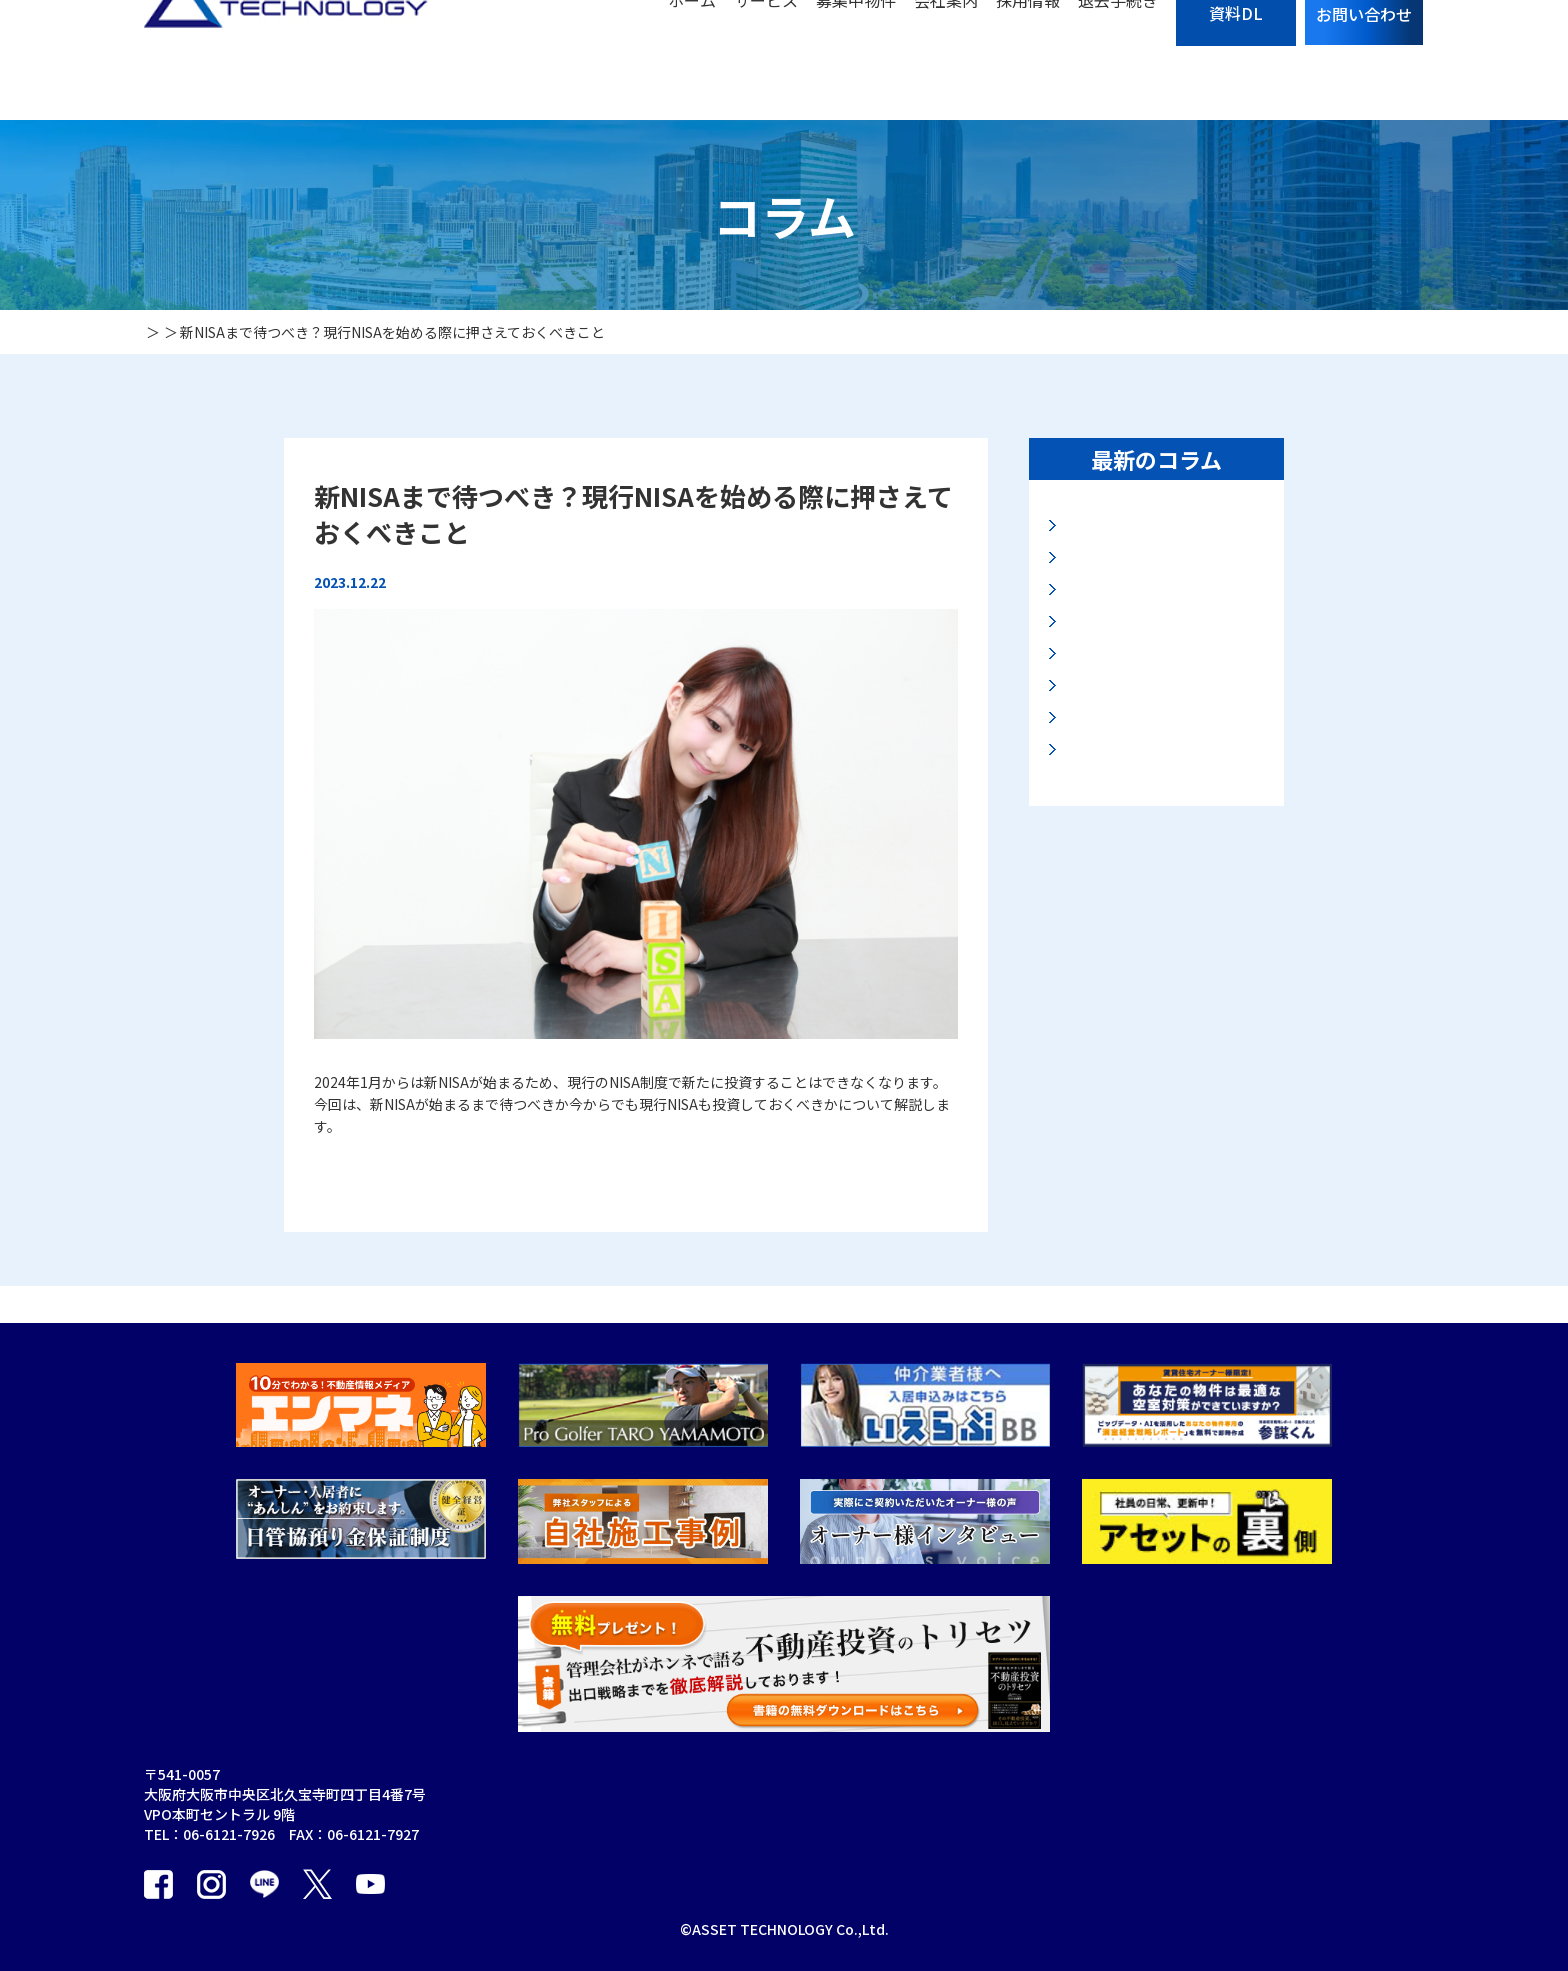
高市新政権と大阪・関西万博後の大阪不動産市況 (1162, 598)
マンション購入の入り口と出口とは (1162, 719)
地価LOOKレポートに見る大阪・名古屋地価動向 (1159, 537)
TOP (646, 1737)
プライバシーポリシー (978, 1851)
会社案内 (946, 60)
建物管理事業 (777, 1775)
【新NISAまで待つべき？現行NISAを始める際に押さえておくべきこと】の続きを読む (582, 1165)
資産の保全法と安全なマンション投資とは (1162, 902)
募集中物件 (856, 60)
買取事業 (659, 1851)
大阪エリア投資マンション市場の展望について (1162, 841)
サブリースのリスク (970, 1737)
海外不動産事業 (784, 1813)
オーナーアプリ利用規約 (811, 1889)
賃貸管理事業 (673, 1813)
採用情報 (1028, 60)
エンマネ (1270, 1775)
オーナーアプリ (783, 1851)
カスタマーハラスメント (1145, 1889)
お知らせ (1096, 1813)
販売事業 (659, 1889)
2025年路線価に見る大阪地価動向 (1164, 780)
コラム (1089, 1775)
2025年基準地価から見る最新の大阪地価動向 (1164, 659)
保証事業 (763, 1737)
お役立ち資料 (1110, 1851)
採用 (922, 1889)
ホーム (692, 60)
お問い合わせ (1110, 1737)
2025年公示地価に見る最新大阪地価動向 (1164, 962)
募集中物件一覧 (957, 1775)
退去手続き (1118, 60)
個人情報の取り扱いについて (1333, 1737)
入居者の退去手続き (971, 1813)
